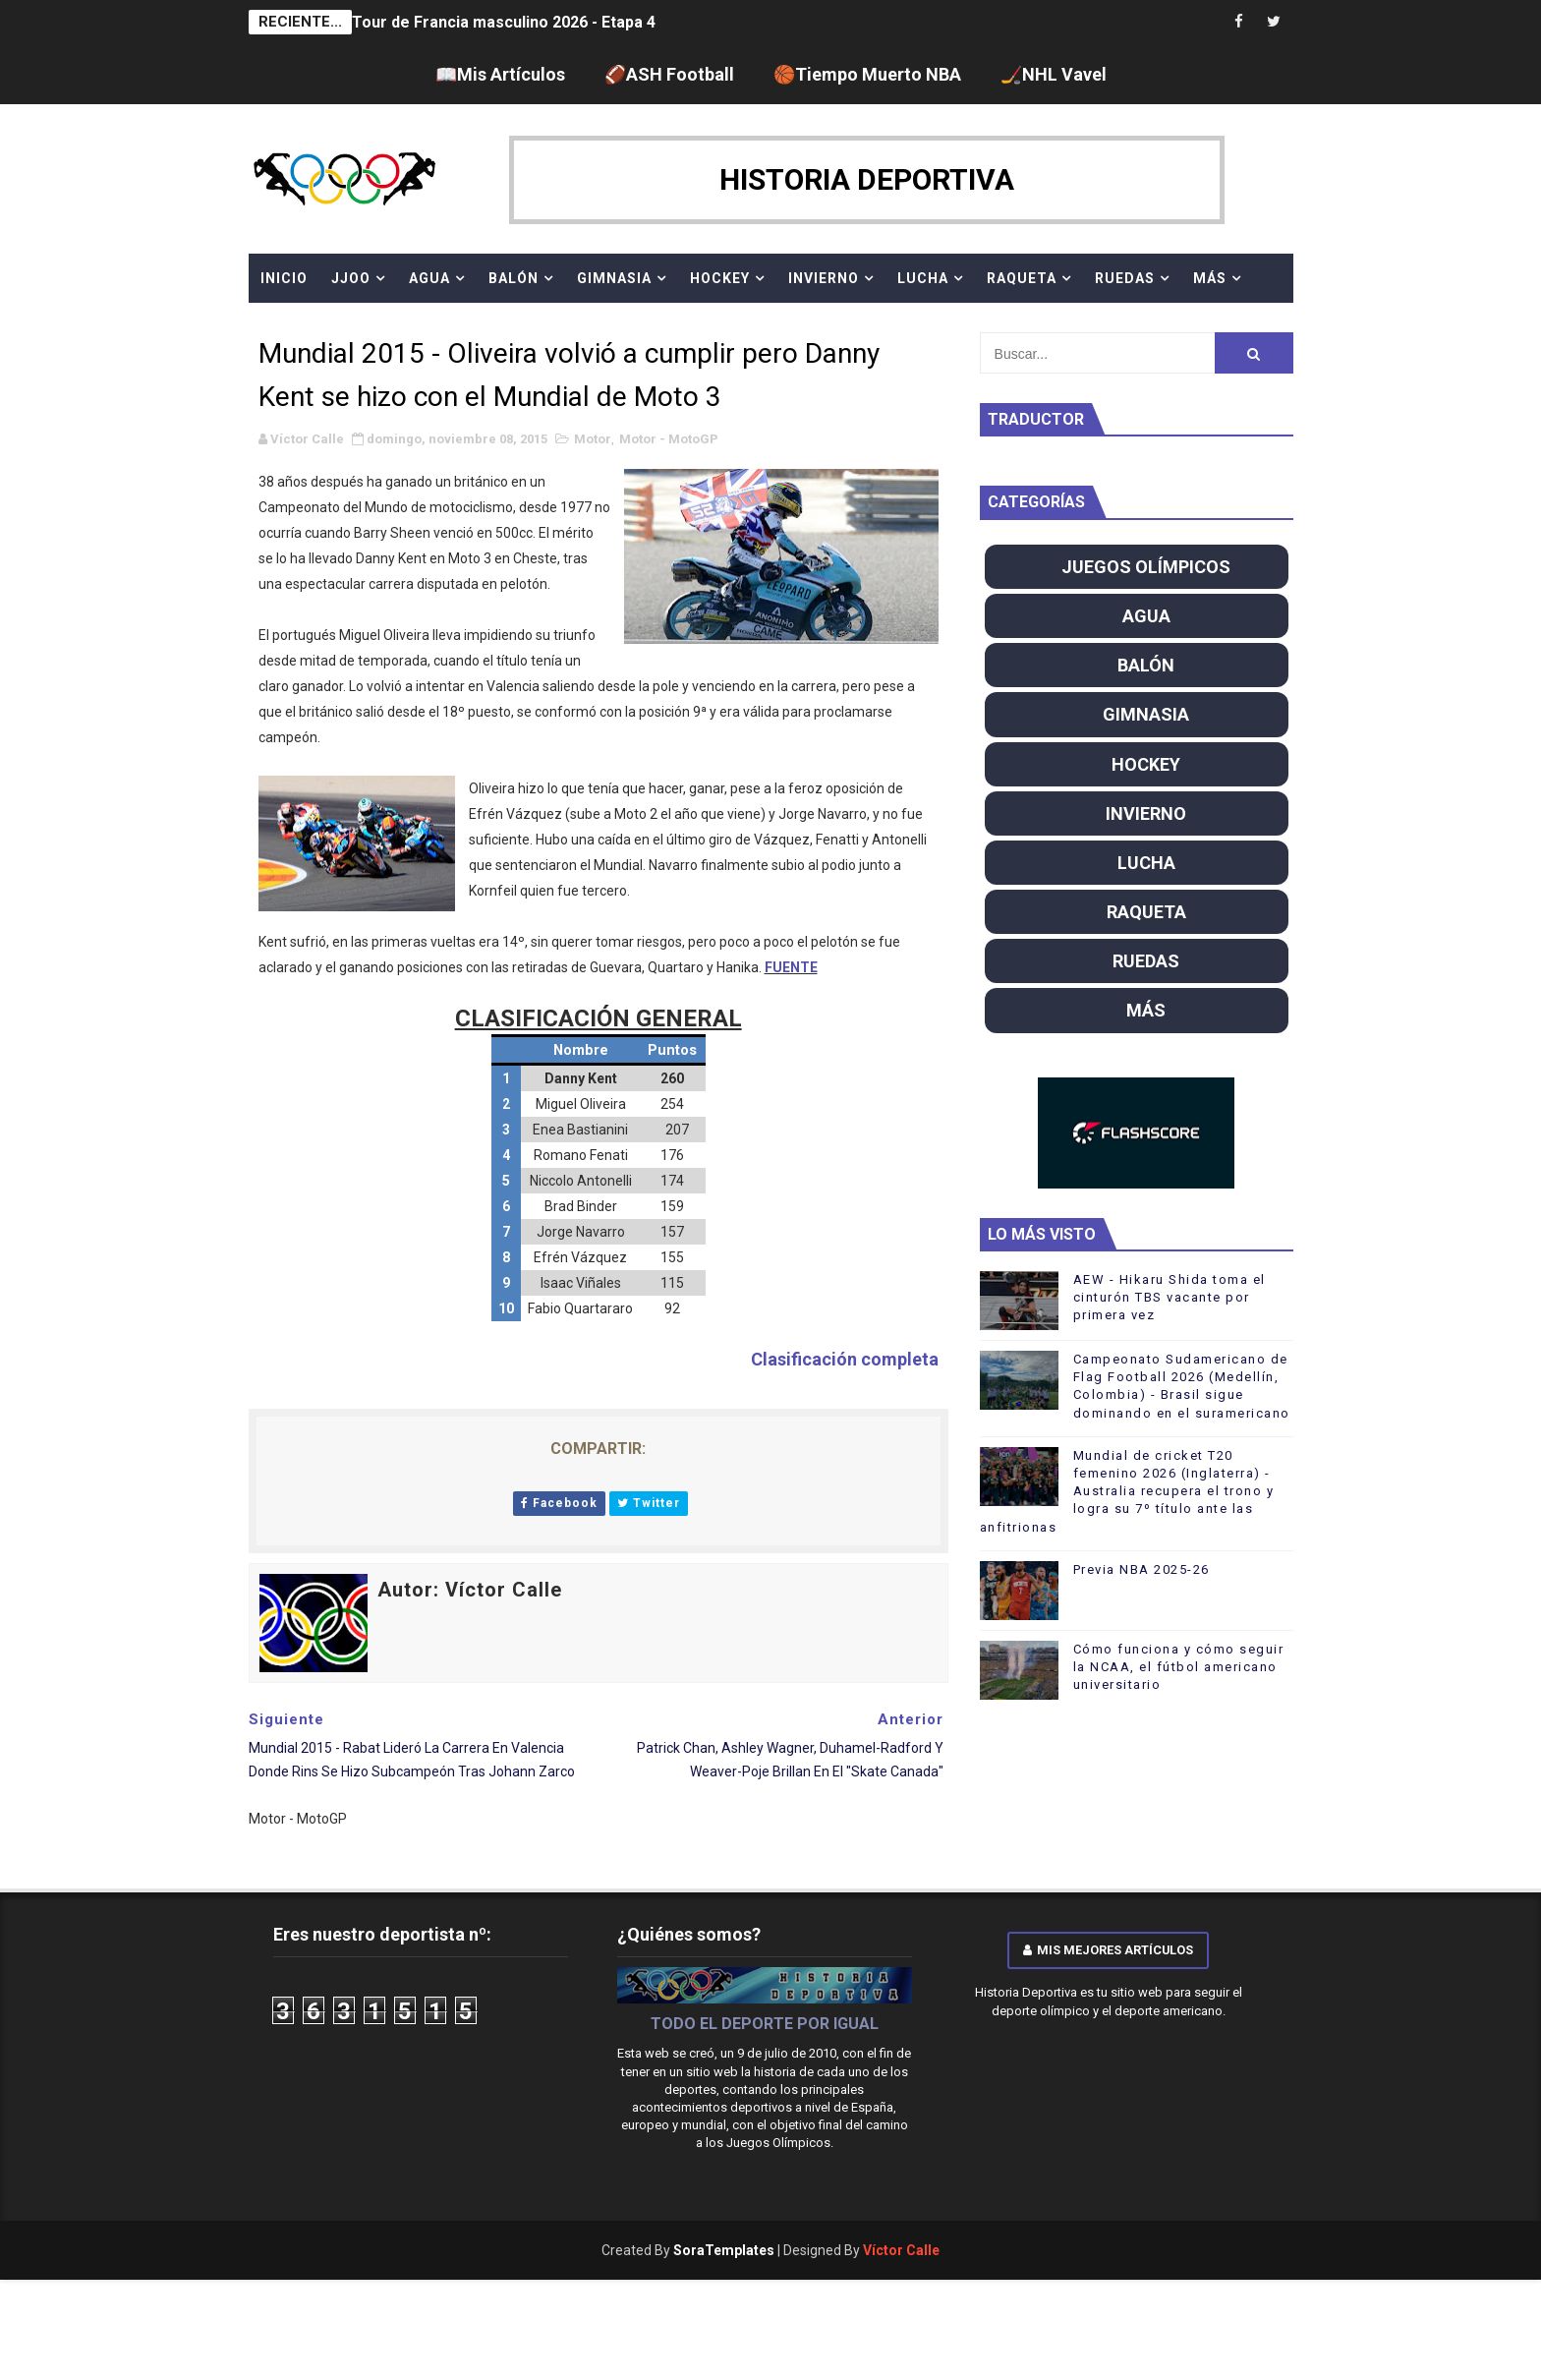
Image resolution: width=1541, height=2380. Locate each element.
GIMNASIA (614, 278)
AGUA (429, 278)
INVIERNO (823, 278)
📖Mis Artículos (500, 74)
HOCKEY (720, 278)
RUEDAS (1125, 278)
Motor (592, 439)
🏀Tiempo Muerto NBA (867, 74)
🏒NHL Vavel (1053, 74)
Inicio (284, 278)
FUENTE (791, 967)
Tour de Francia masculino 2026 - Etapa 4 (504, 22)
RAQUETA (1021, 278)
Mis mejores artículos (1108, 1950)
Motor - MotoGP (668, 439)
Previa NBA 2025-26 (1141, 1569)
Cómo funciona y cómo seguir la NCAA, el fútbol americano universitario (1178, 1667)
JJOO (351, 278)
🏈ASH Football (669, 74)
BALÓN (513, 278)
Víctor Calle (901, 2250)
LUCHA (922, 278)
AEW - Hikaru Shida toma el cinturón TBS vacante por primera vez (1169, 1297)
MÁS (1210, 278)
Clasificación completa (845, 1359)
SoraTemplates (723, 2250)
